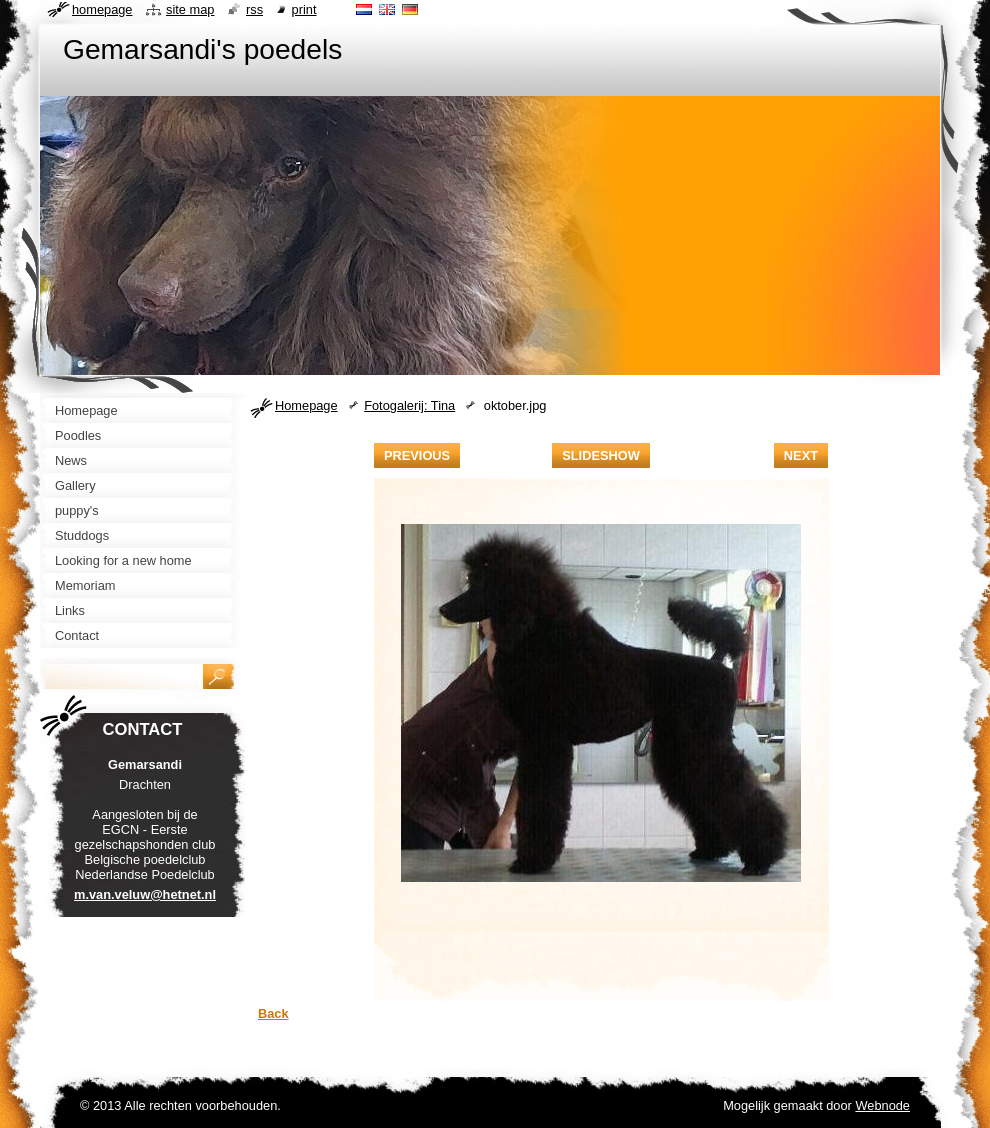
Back (273, 1013)
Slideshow (601, 455)
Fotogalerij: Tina (409, 405)
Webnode (882, 1105)
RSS (254, 9)
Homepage (306, 405)
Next (801, 455)
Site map (190, 9)
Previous (417, 455)
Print (304, 9)
